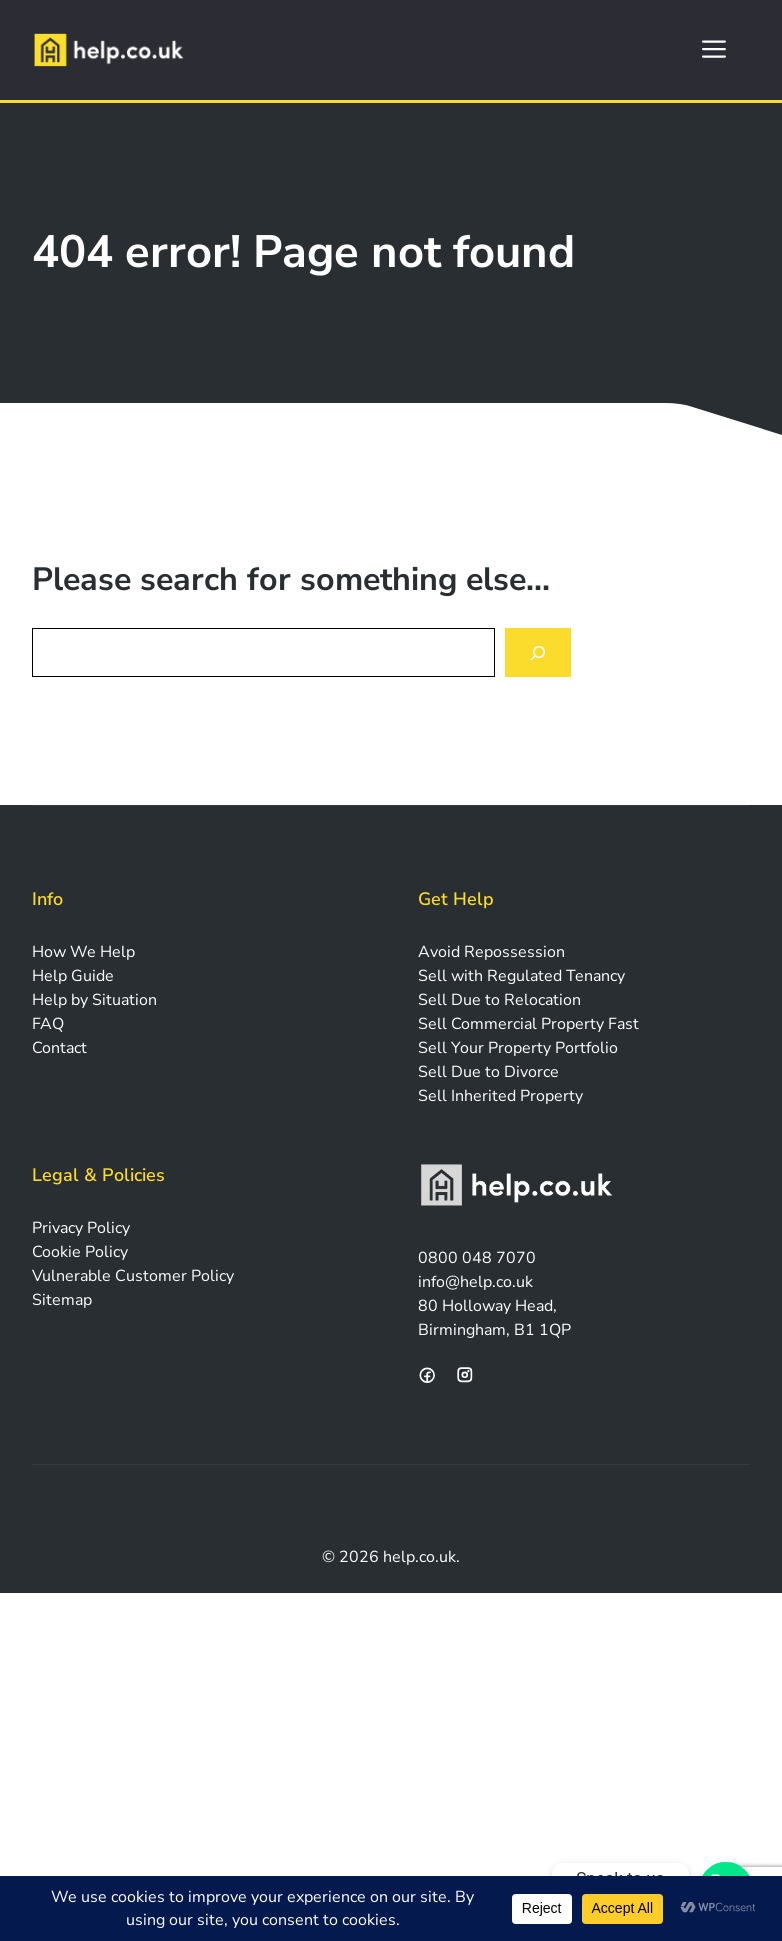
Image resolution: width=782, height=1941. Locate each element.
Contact (59, 1048)
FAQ (48, 1024)
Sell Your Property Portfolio (518, 1048)
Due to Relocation (516, 1000)
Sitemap (62, 1300)
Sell (434, 1000)
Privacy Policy (81, 1228)
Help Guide (73, 976)
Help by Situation (94, 1000)
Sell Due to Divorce (488, 1072)
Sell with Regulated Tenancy (521, 976)
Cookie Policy (80, 1252)
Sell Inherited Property (500, 1096)
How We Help (83, 952)
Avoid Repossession (491, 952)
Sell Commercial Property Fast (528, 1024)
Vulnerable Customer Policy (133, 1276)
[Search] (538, 652)
